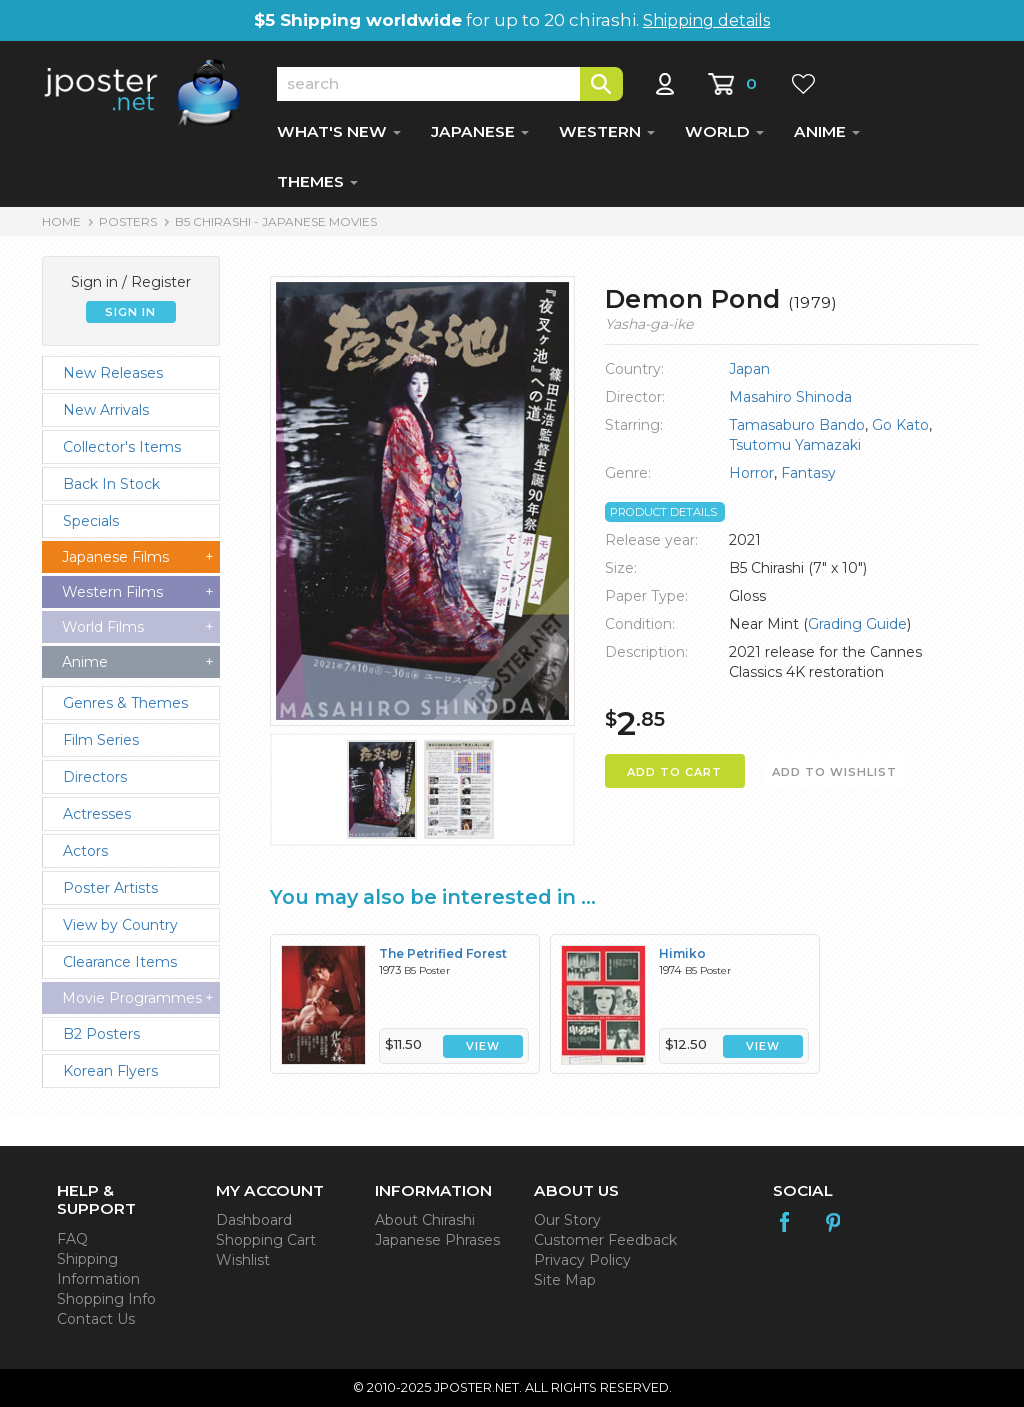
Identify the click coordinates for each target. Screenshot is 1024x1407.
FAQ (72, 1239)
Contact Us (96, 1319)
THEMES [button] (317, 181)
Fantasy (808, 473)
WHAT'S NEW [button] (339, 131)
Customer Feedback (605, 1240)
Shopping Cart (266, 1240)
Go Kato (900, 425)
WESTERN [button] (607, 131)
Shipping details (706, 20)
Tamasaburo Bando (797, 425)
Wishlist (243, 1260)
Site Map (565, 1280)
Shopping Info (106, 1299)
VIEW (483, 1046)
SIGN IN (130, 312)
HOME (61, 221)
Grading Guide (857, 624)
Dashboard (254, 1220)
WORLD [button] (724, 131)
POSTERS (128, 221)
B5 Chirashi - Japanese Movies (276, 221)
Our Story (567, 1220)
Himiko (682, 953)
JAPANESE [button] (480, 131)
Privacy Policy (582, 1260)
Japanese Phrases (437, 1240)
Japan (749, 369)
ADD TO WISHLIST (834, 772)
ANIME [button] (827, 131)
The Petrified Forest (443, 953)
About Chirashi (425, 1220)
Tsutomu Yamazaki (795, 445)
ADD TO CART (674, 772)
